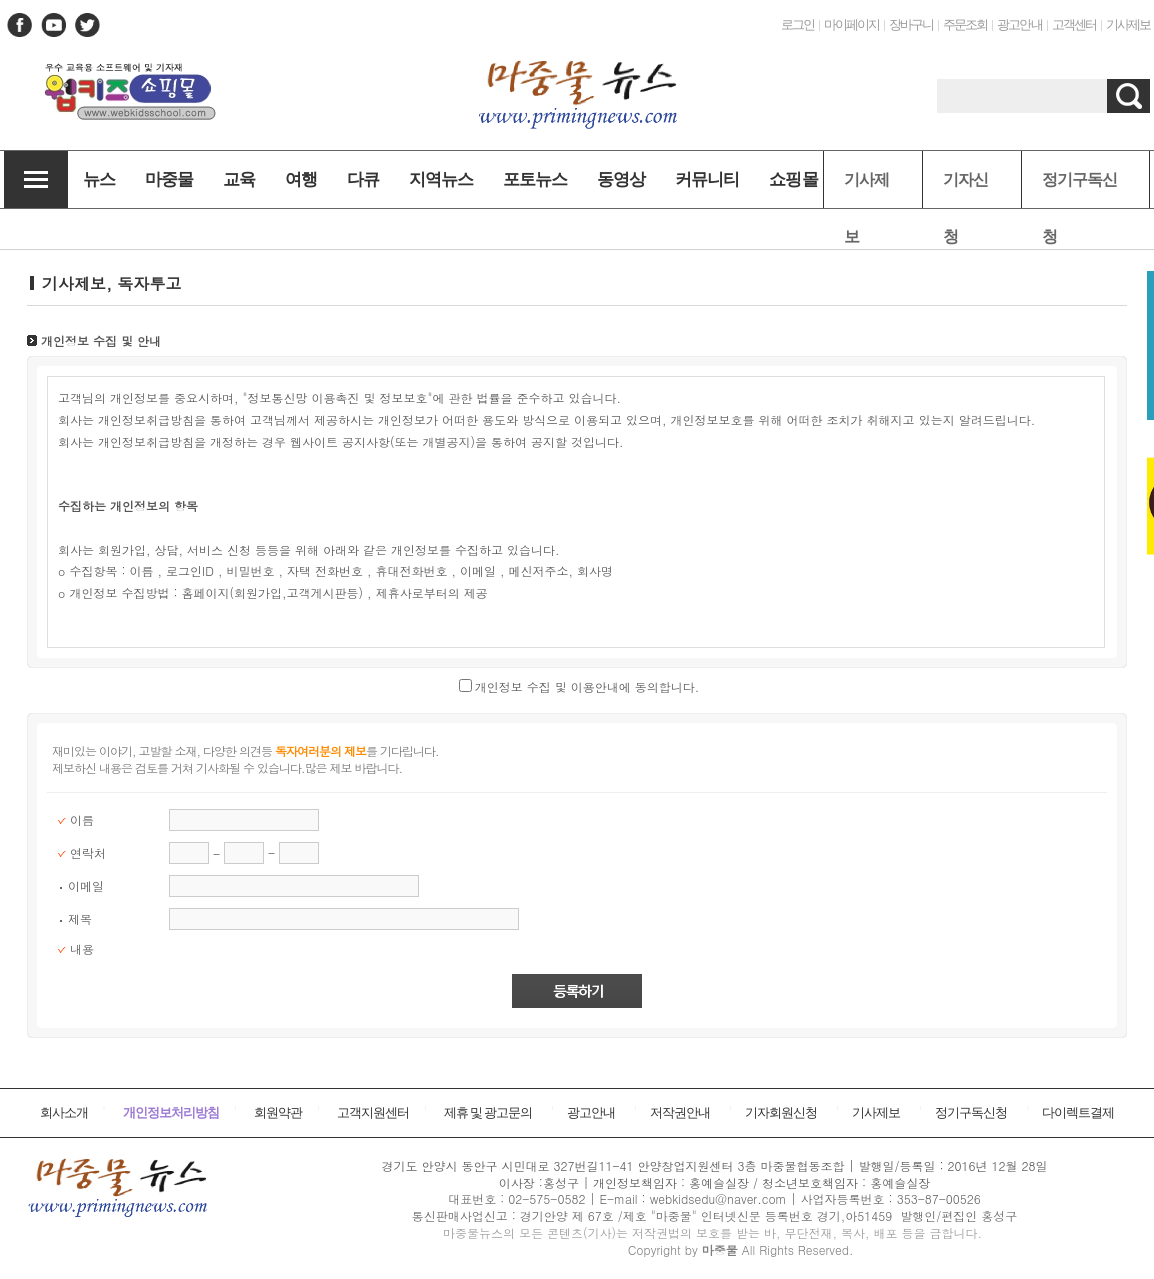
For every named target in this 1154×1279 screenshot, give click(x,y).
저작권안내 (680, 1112)
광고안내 (1019, 24)
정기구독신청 (1079, 189)
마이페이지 (851, 24)
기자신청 (965, 189)
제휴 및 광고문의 (488, 1112)
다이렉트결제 (1078, 1112)
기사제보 (1128, 24)
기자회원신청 (781, 1112)
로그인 (797, 24)
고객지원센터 (373, 1112)
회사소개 (64, 1112)
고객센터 (1074, 24)
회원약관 (278, 1112)
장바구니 (911, 24)
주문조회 (965, 24)
